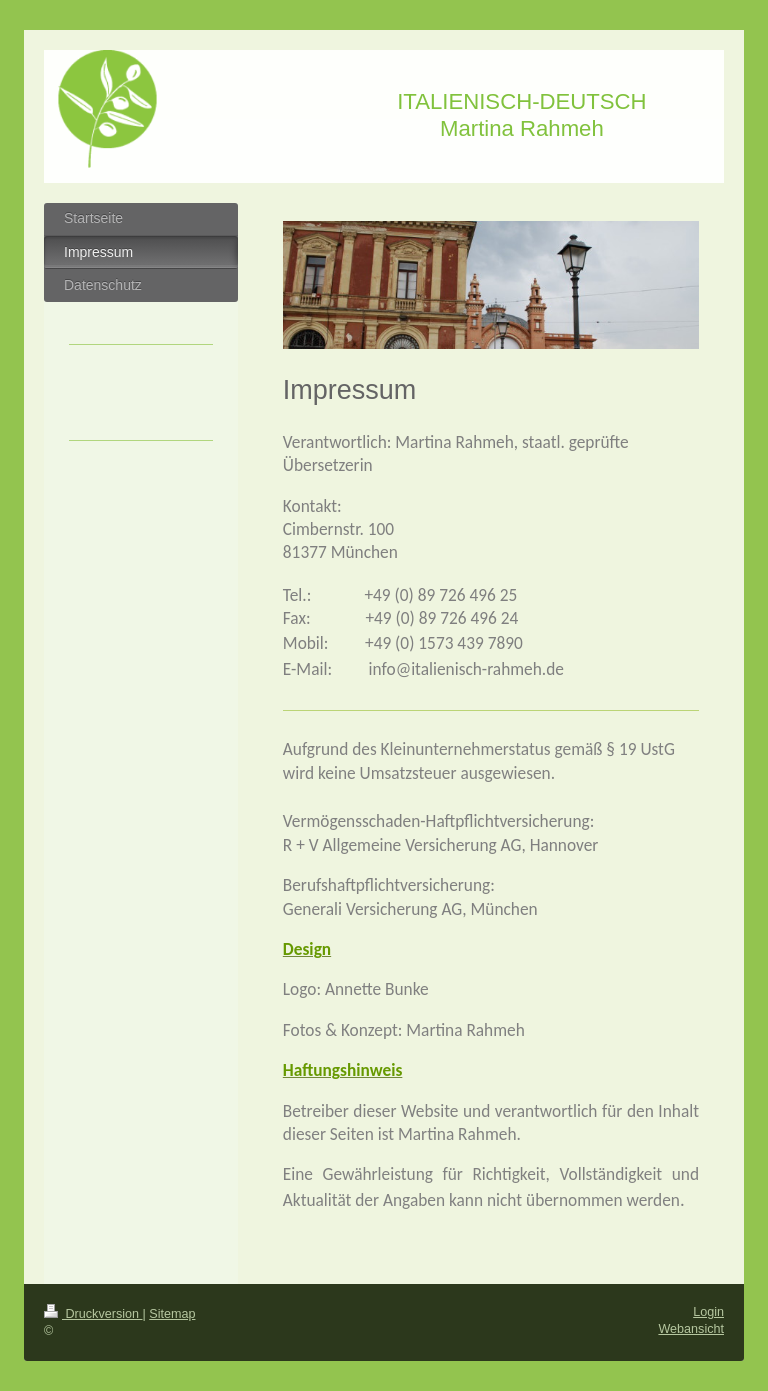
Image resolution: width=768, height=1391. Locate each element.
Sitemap (172, 1314)
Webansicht (691, 1329)
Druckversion (93, 1314)
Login (708, 1312)
